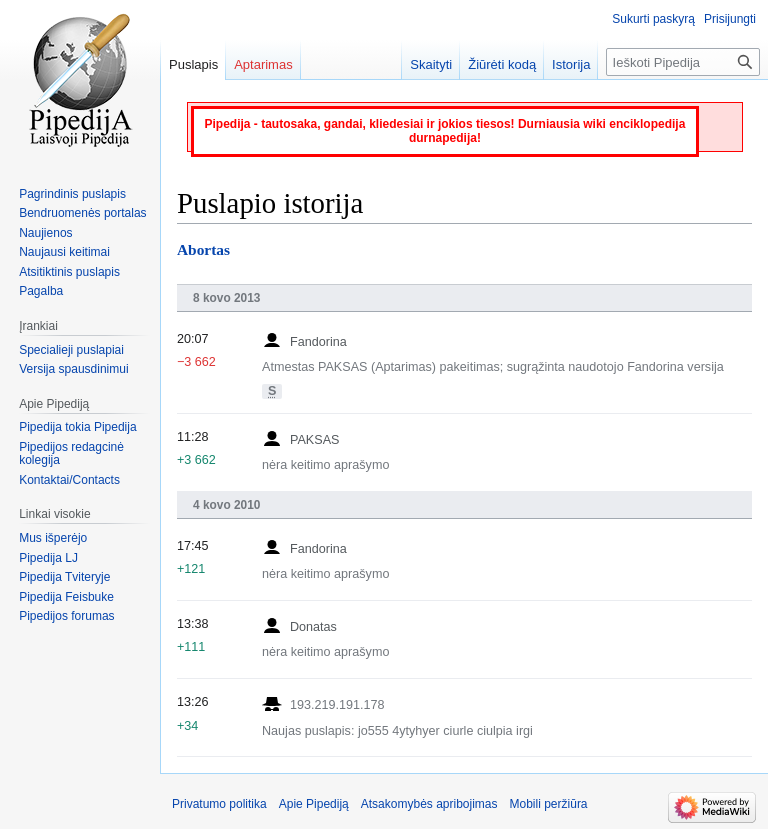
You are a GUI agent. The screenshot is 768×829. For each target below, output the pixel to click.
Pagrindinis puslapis (72, 194)
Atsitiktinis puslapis (69, 272)
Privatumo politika (219, 804)
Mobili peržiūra (549, 804)
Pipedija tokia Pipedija (77, 427)
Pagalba (41, 291)
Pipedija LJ (48, 558)
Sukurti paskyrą (653, 19)
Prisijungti (730, 19)
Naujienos (45, 233)
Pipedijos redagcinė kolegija (71, 454)
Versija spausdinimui (73, 369)
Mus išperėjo (53, 538)
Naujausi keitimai (64, 252)
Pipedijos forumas (66, 616)
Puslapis (193, 64)
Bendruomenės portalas (82, 213)
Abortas (203, 249)
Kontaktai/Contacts (69, 480)
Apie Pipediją (314, 804)
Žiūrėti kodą (502, 64)
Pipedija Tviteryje (64, 577)
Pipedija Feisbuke (66, 597)
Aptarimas (263, 64)
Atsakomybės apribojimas (429, 804)
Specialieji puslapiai (71, 350)
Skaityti (431, 64)
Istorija (571, 64)
